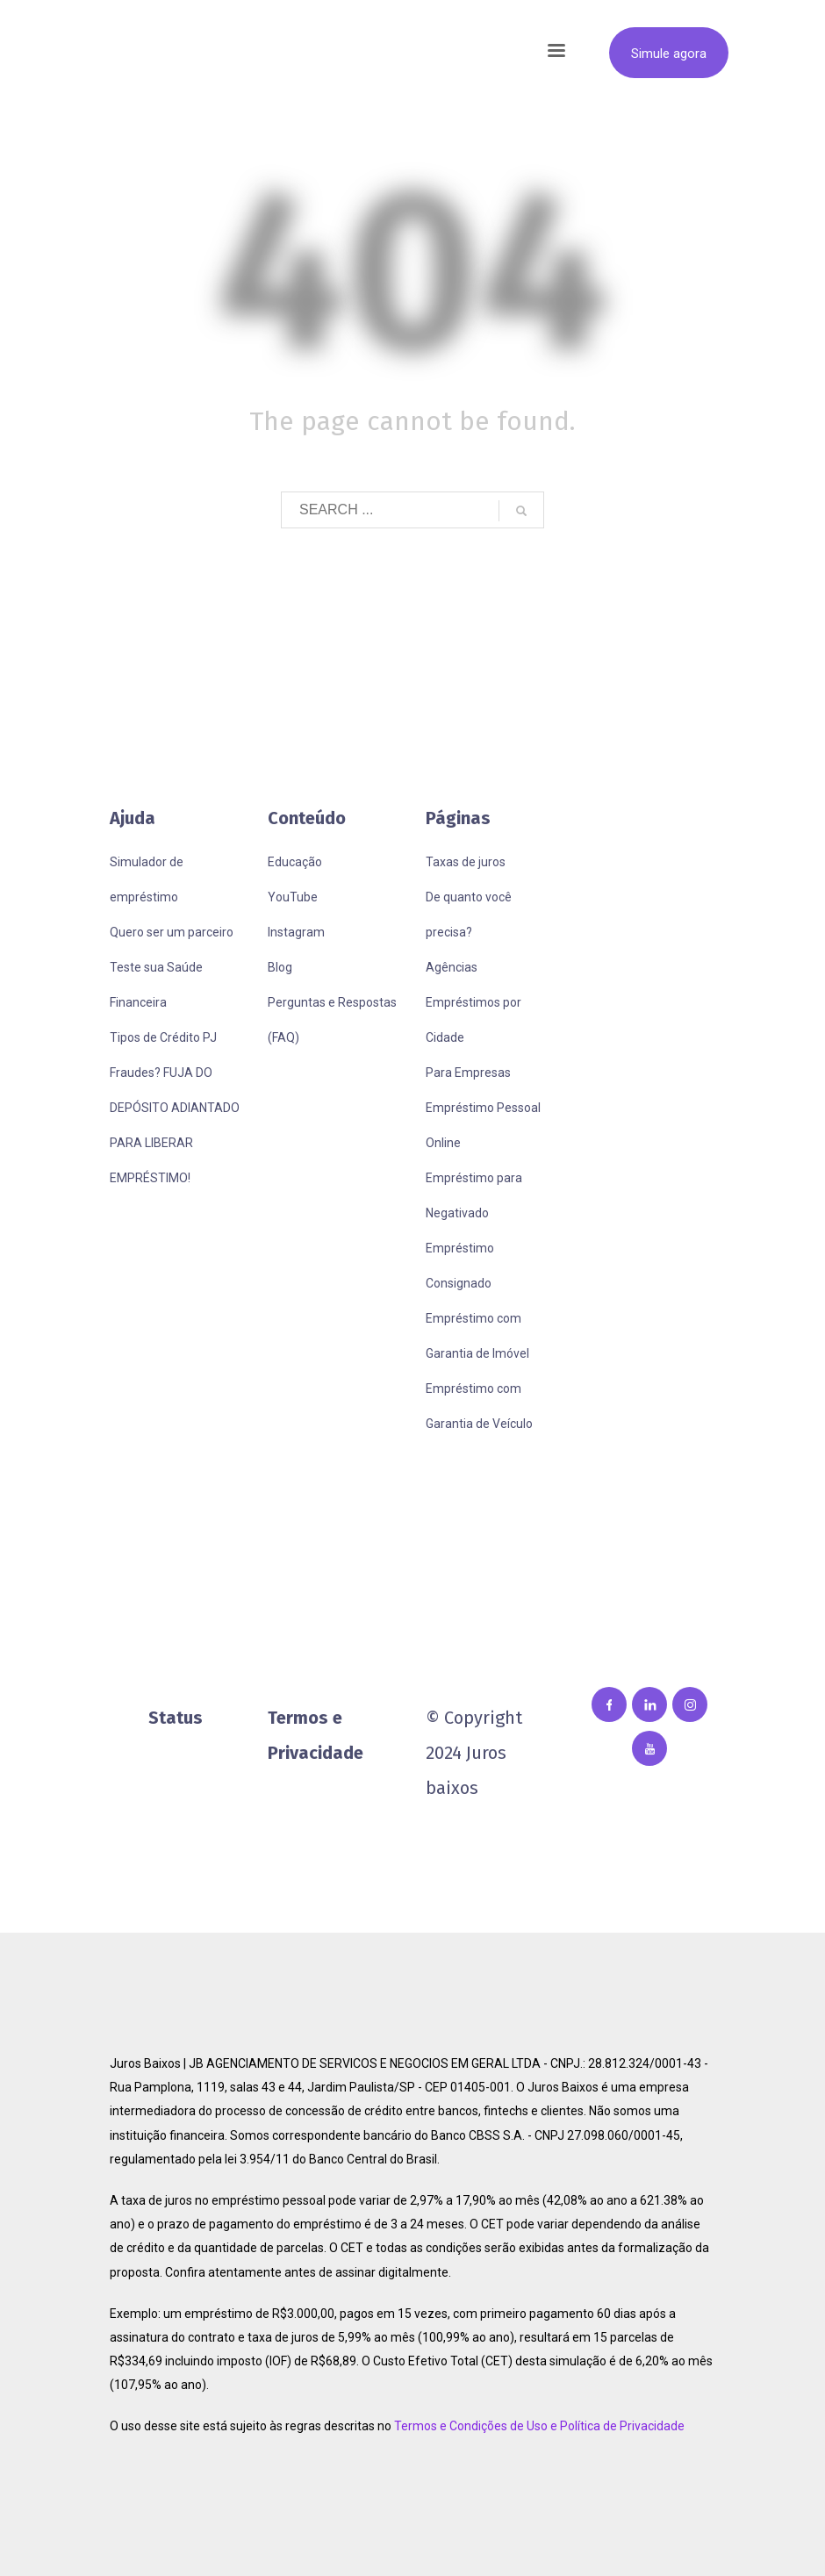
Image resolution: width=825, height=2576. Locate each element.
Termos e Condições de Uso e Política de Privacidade (539, 2426)
